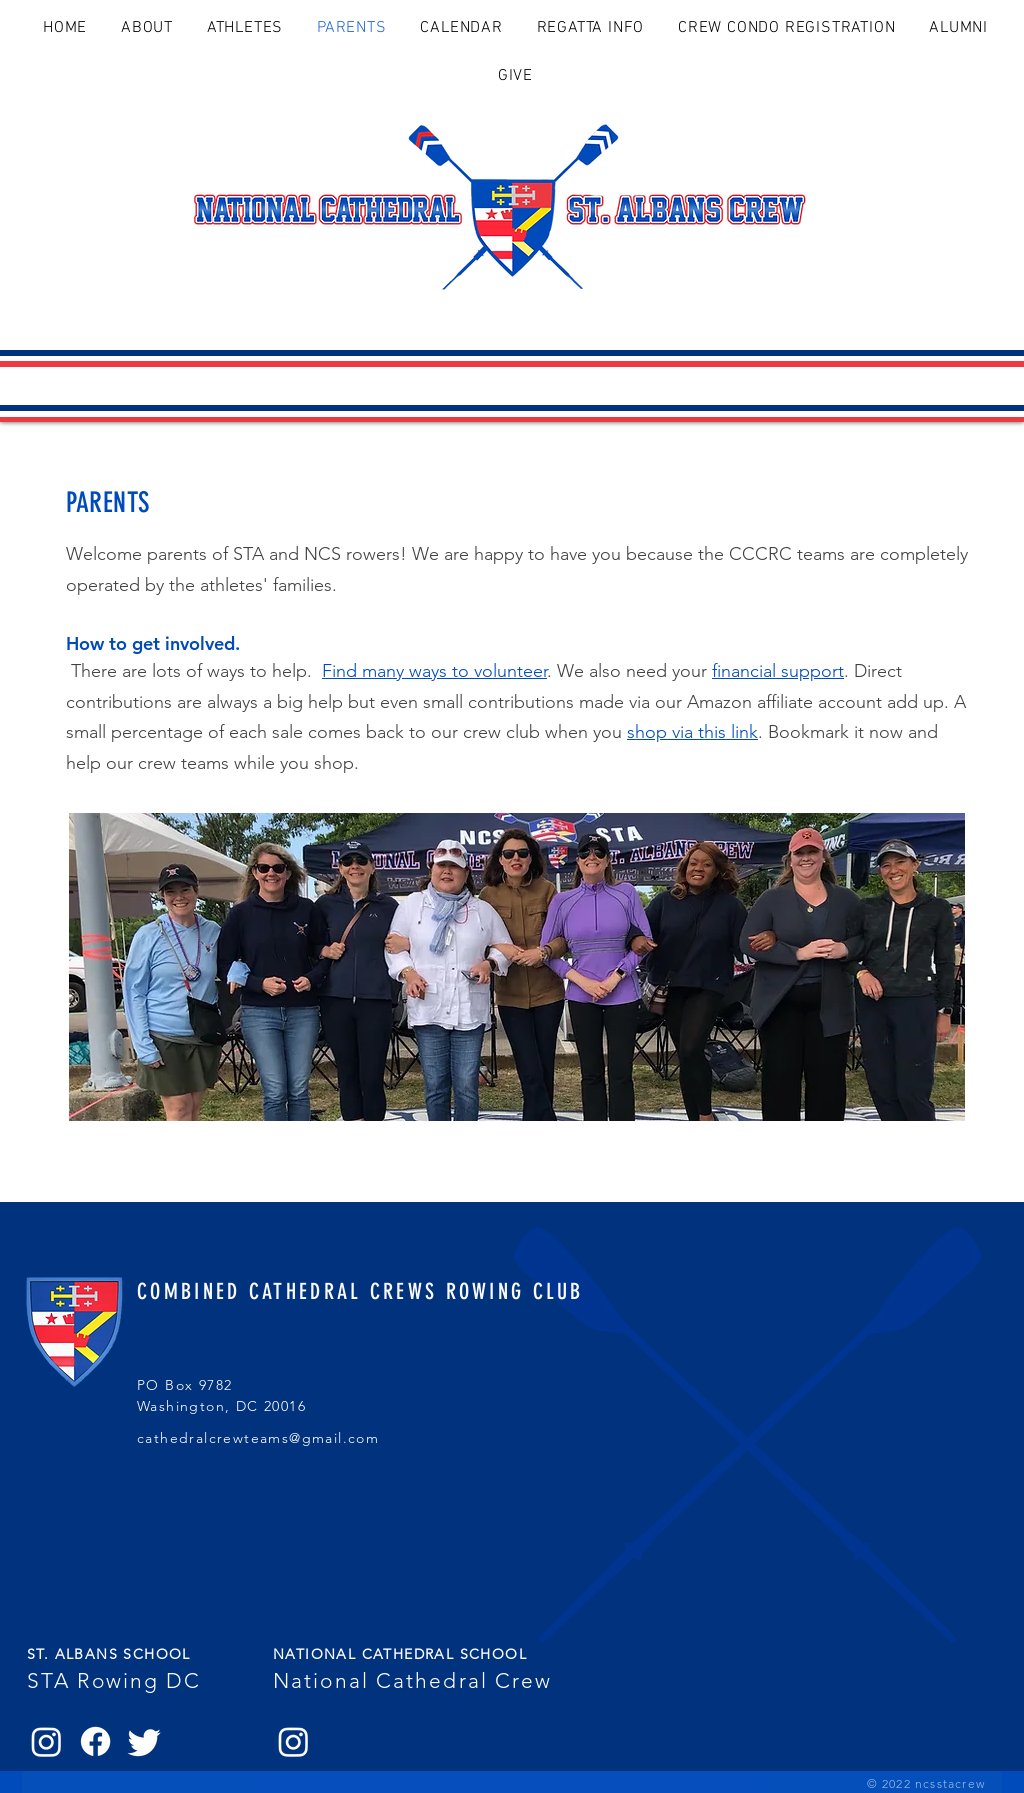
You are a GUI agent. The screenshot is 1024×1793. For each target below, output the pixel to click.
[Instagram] (46, 1741)
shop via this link (692, 732)
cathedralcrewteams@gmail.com (258, 1438)
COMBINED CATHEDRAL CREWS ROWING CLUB (360, 1291)
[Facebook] (95, 1741)
